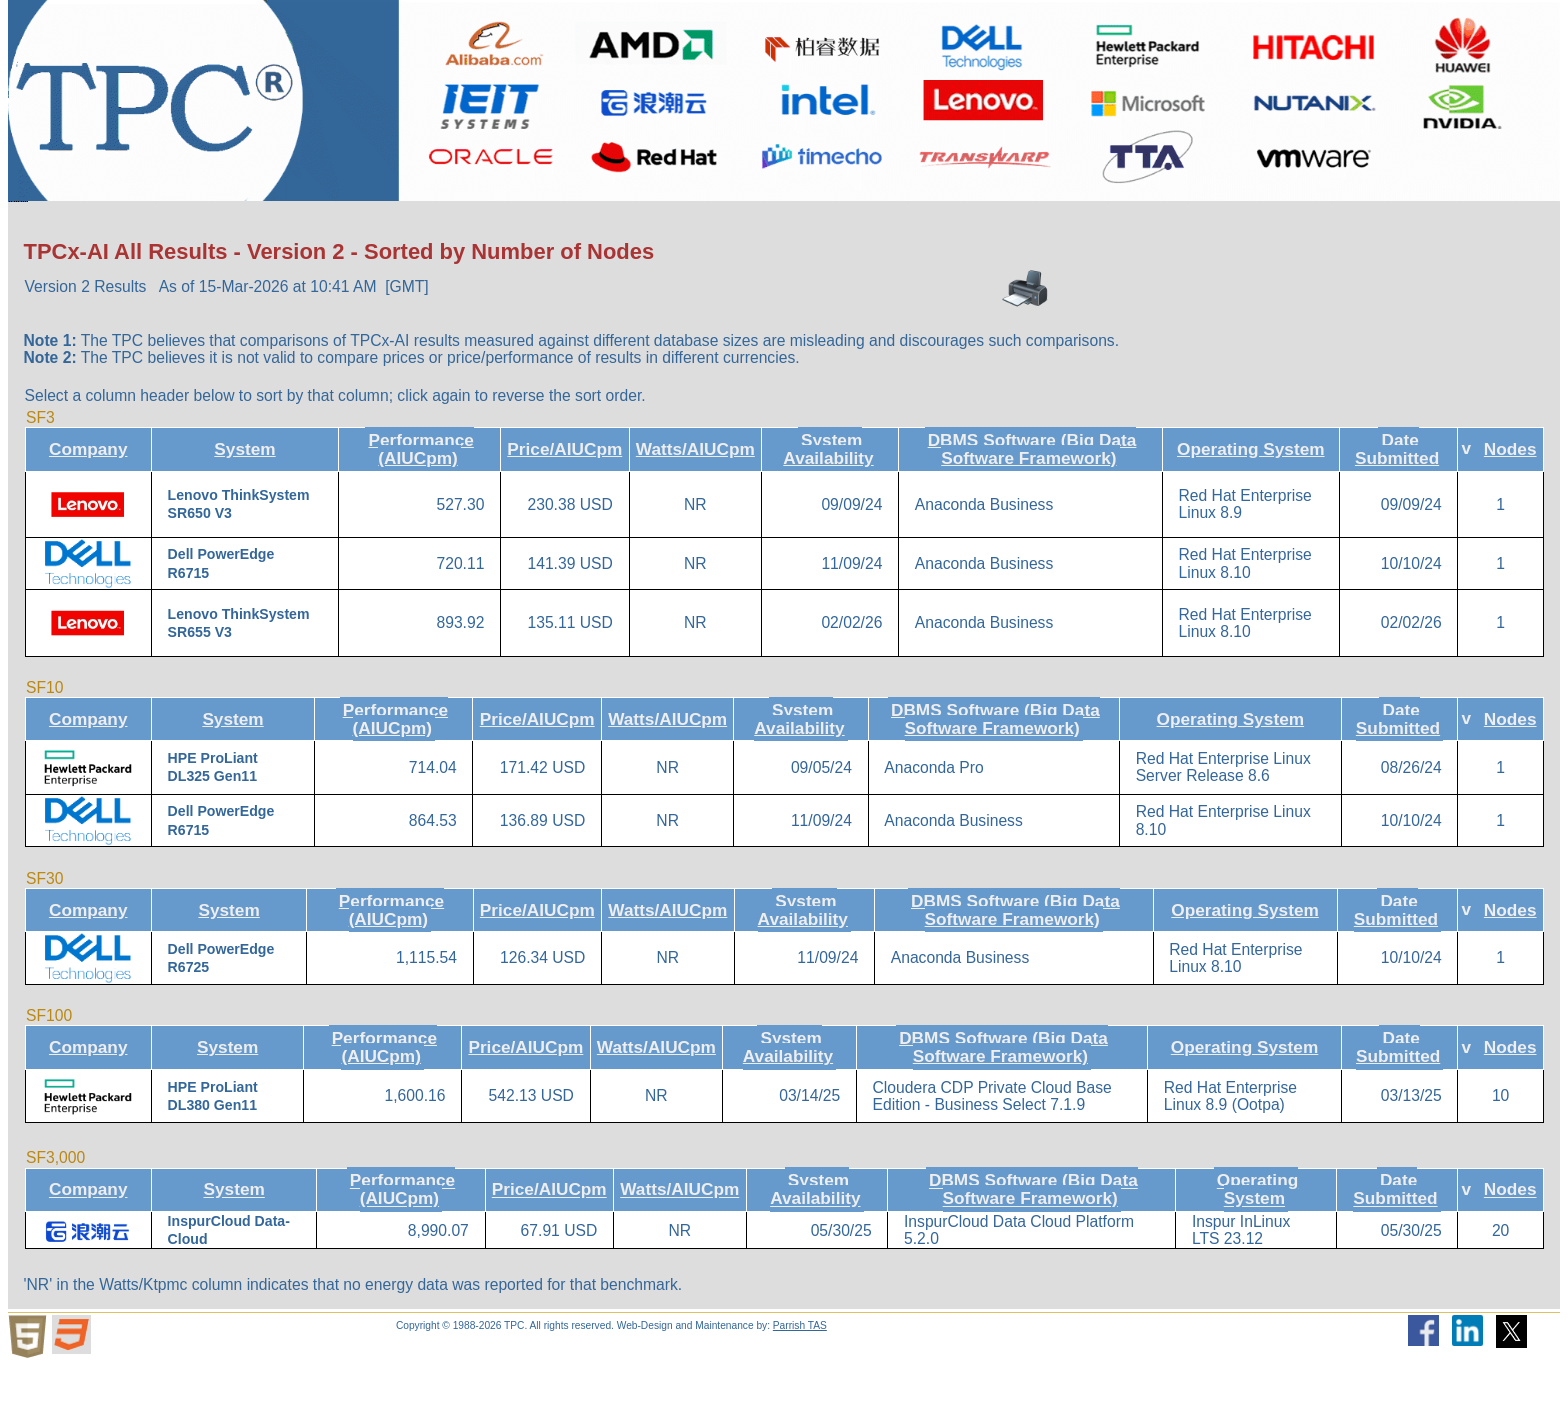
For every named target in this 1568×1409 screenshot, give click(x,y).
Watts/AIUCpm (695, 493)
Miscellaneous (823, 223)
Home (54, 222)
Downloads (554, 223)
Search (961, 222)
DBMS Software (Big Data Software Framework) (1032, 493)
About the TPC (184, 223)
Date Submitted (1397, 493)
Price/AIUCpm (564, 493)
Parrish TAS (800, 1369)
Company (88, 493)
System (244, 493)
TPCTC (683, 222)
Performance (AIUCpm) (420, 493)
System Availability (828, 493)
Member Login (1227, 222)
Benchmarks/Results (373, 223)
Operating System (1251, 493)
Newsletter (1079, 222)
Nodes (1510, 493)
